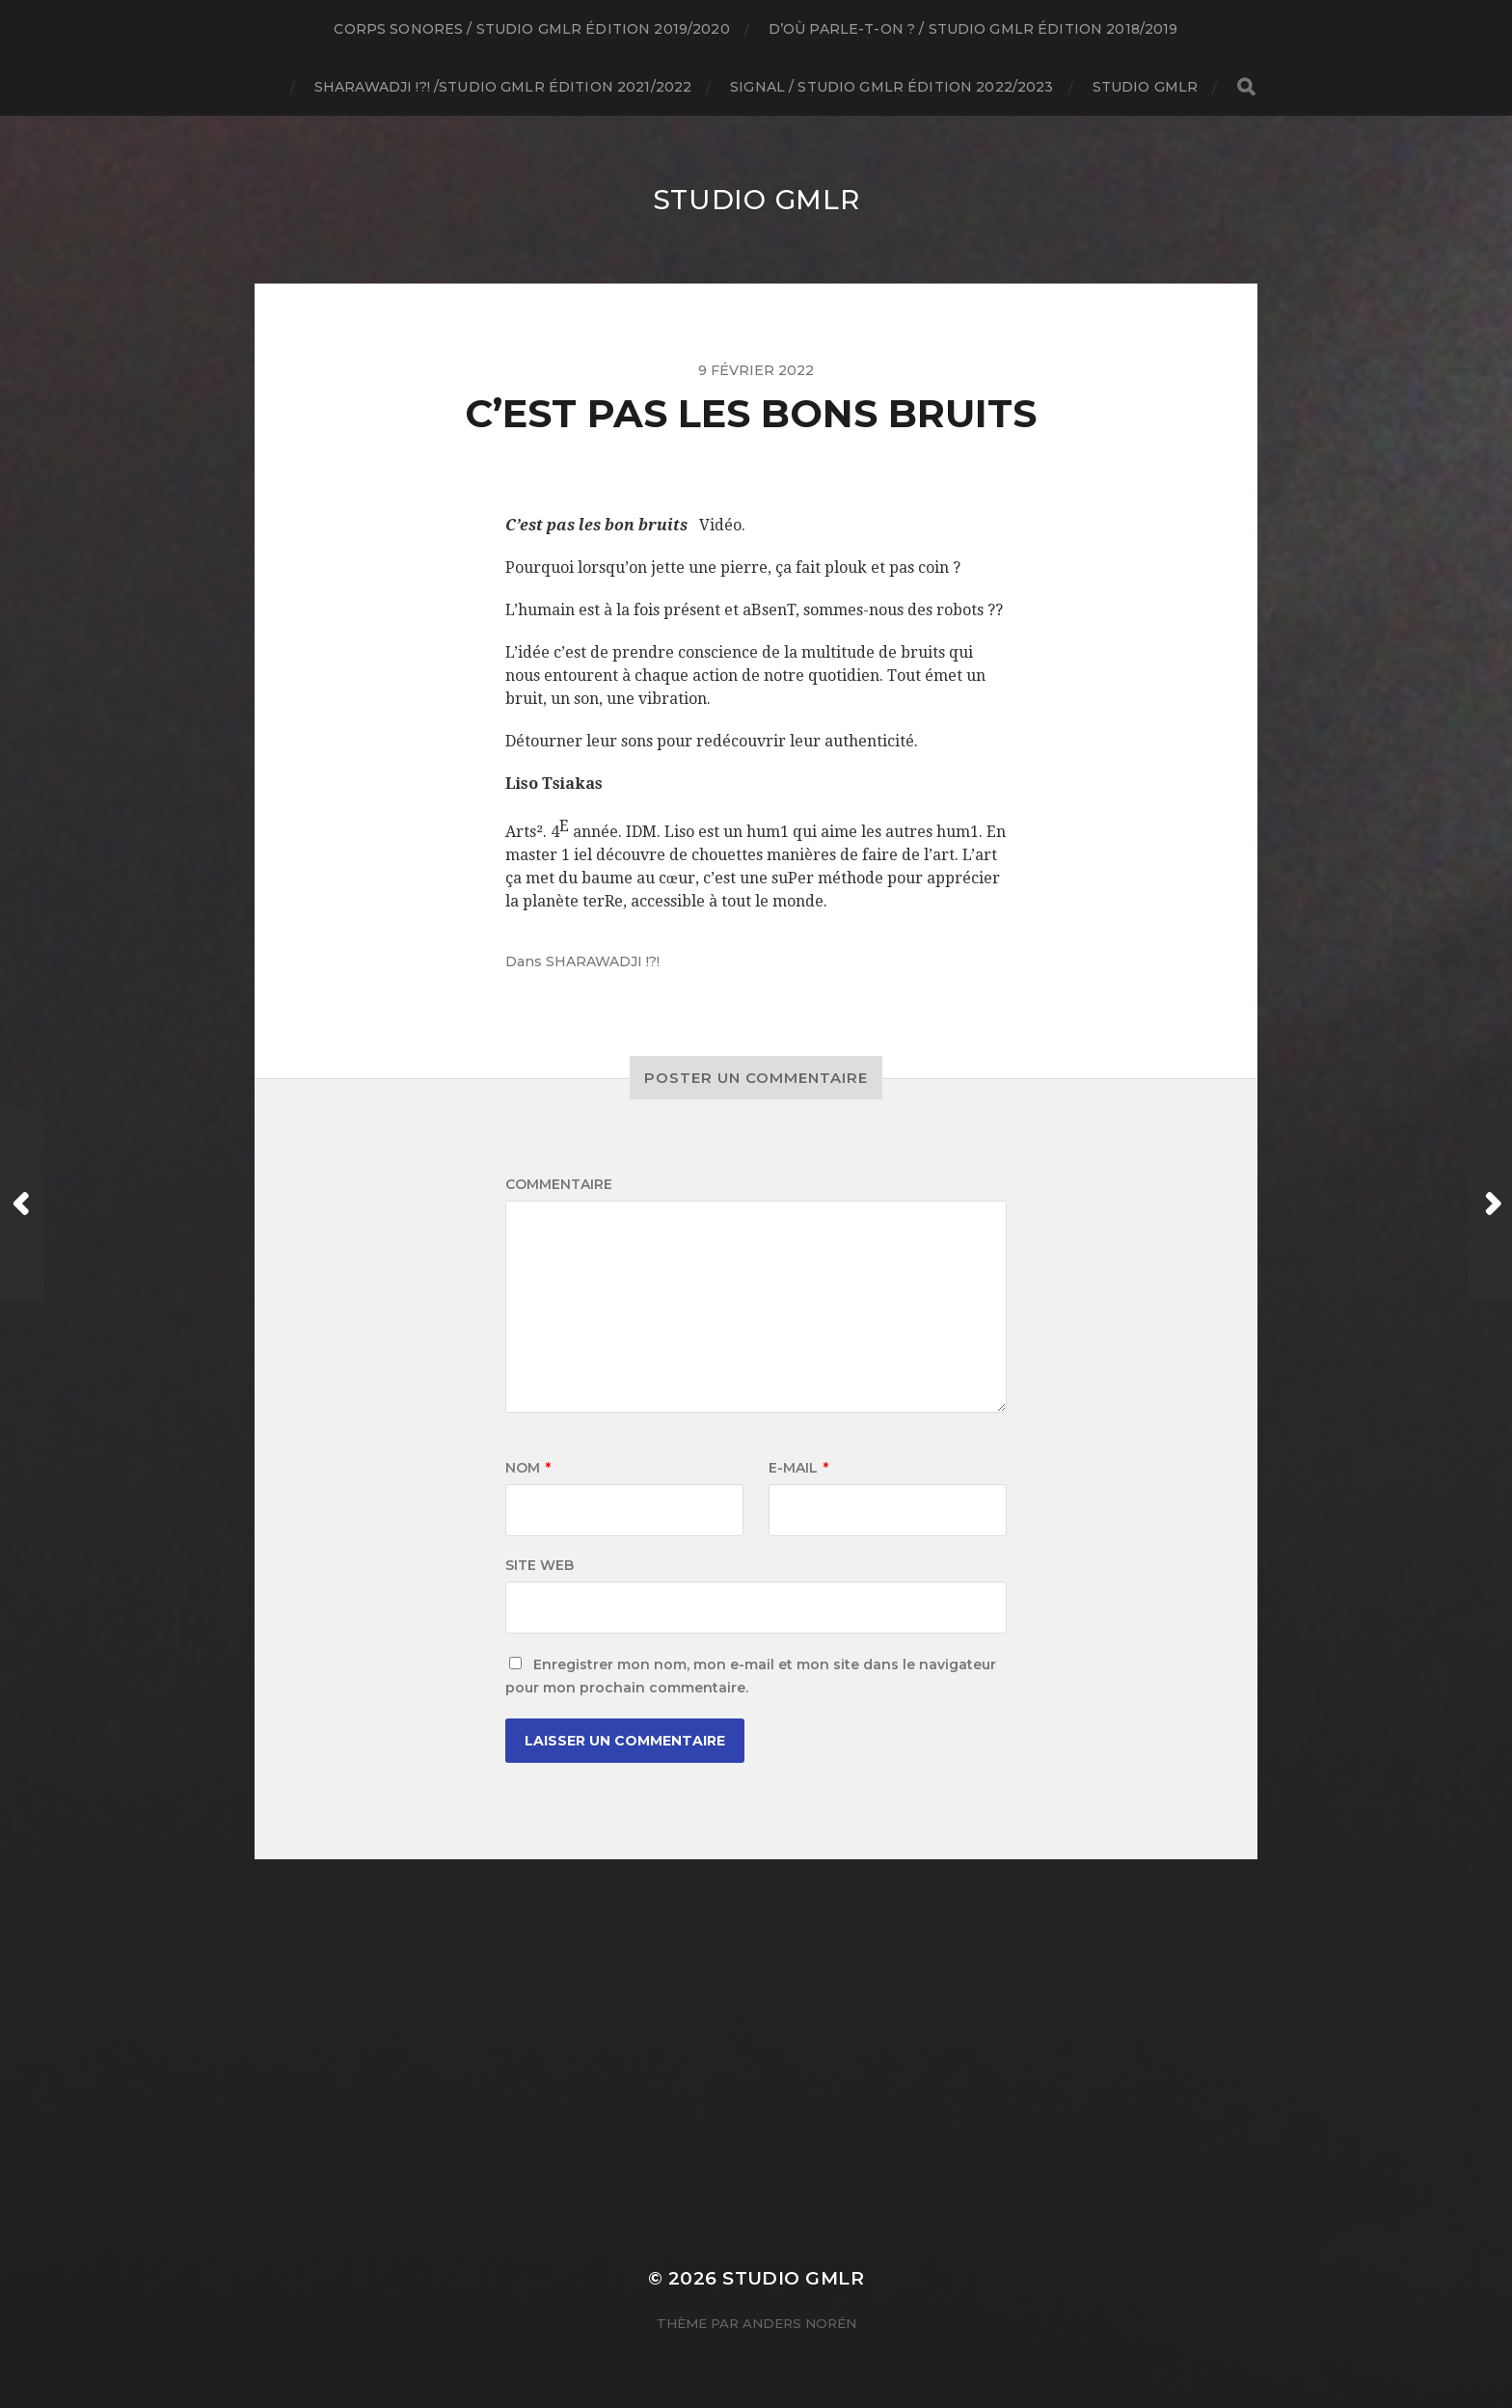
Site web (539, 1565)
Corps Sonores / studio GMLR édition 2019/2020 (531, 29)
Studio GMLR (1146, 86)
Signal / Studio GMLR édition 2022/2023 (891, 86)
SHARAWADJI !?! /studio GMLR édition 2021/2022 (502, 86)
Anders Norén (799, 2323)
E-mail (798, 1467)
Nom (528, 1467)
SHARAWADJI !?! (603, 961)
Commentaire (558, 1184)
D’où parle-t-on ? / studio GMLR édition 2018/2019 (973, 29)
